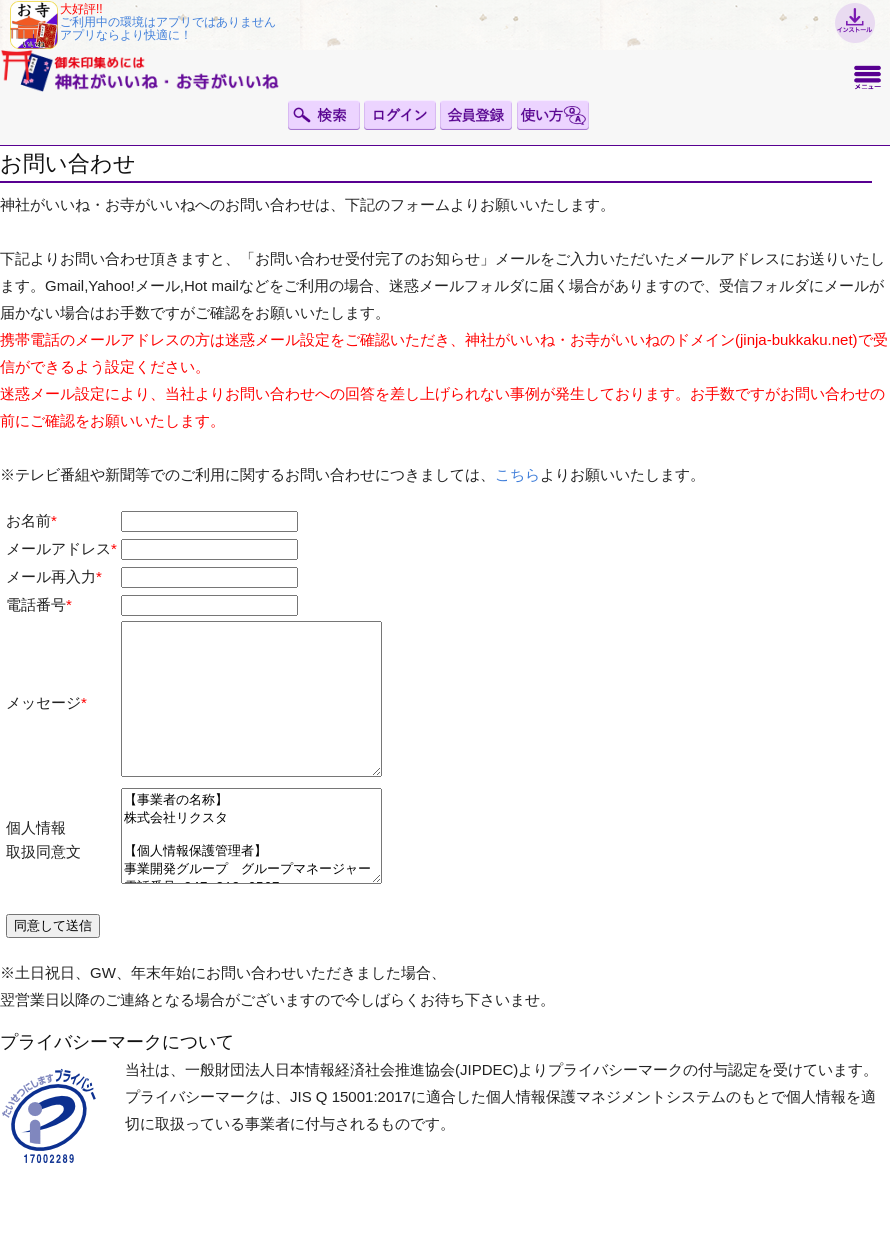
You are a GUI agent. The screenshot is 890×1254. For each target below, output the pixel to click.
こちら (517, 474)
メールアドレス (58, 548)
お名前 (28, 520)
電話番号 (36, 604)
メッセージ (43, 717)
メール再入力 (51, 576)
